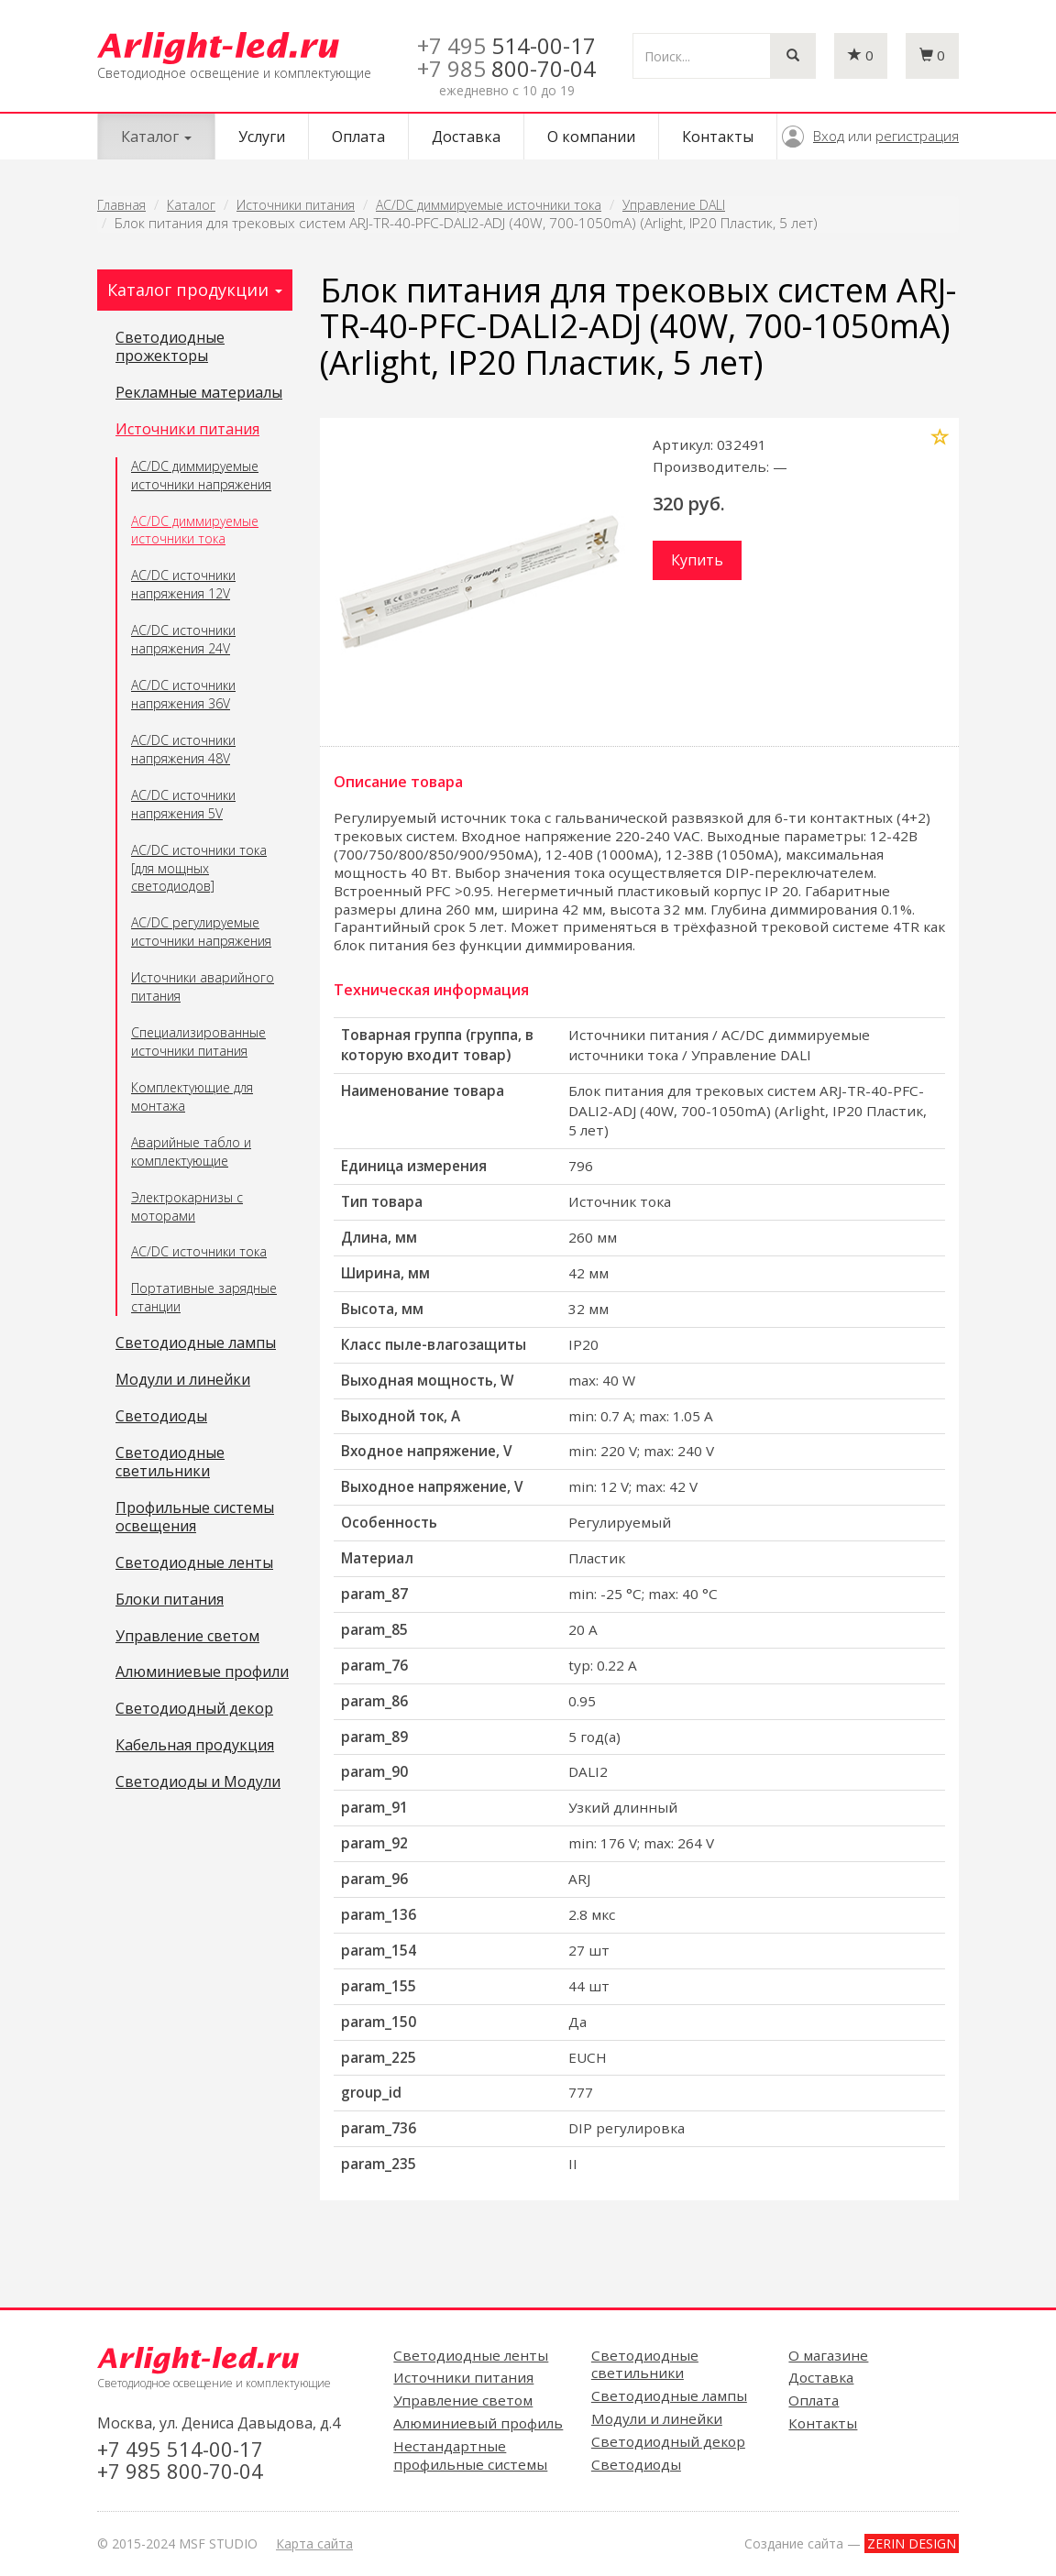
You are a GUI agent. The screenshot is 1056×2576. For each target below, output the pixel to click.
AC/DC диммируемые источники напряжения (201, 475)
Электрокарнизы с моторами (187, 1206)
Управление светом (187, 1637)
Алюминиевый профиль (478, 2423)
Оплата (358, 136)
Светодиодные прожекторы (170, 347)
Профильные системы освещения (195, 1517)
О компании (591, 136)
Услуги (261, 136)
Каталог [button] (156, 136)
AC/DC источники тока (199, 1251)
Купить (697, 560)
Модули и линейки (183, 1380)
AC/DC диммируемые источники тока (488, 205)
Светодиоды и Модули (198, 1782)
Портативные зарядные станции (204, 1297)
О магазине (828, 2355)
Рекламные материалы (199, 393)
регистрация (917, 135)
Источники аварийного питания (202, 986)
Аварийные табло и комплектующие (191, 1151)
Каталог (191, 205)
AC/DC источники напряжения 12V (183, 584)
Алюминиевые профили (202, 1672)
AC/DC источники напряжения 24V (183, 639)
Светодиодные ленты (194, 1563)
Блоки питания (170, 1600)
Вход (828, 135)
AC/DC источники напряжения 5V (183, 804)
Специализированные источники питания (198, 1041)
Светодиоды (161, 1417)
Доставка (466, 136)
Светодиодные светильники (170, 1462)
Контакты (718, 136)
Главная (121, 205)
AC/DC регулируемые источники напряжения (201, 931)
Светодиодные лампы (196, 1343)
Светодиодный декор (194, 1709)
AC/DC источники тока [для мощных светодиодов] (199, 868)
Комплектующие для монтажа (192, 1096)
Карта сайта (314, 2543)
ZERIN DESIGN (911, 2543)
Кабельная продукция (195, 1746)
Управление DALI (673, 205)
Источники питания (295, 205)
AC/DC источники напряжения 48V (183, 749)
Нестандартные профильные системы (470, 2455)
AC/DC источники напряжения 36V (183, 694)
